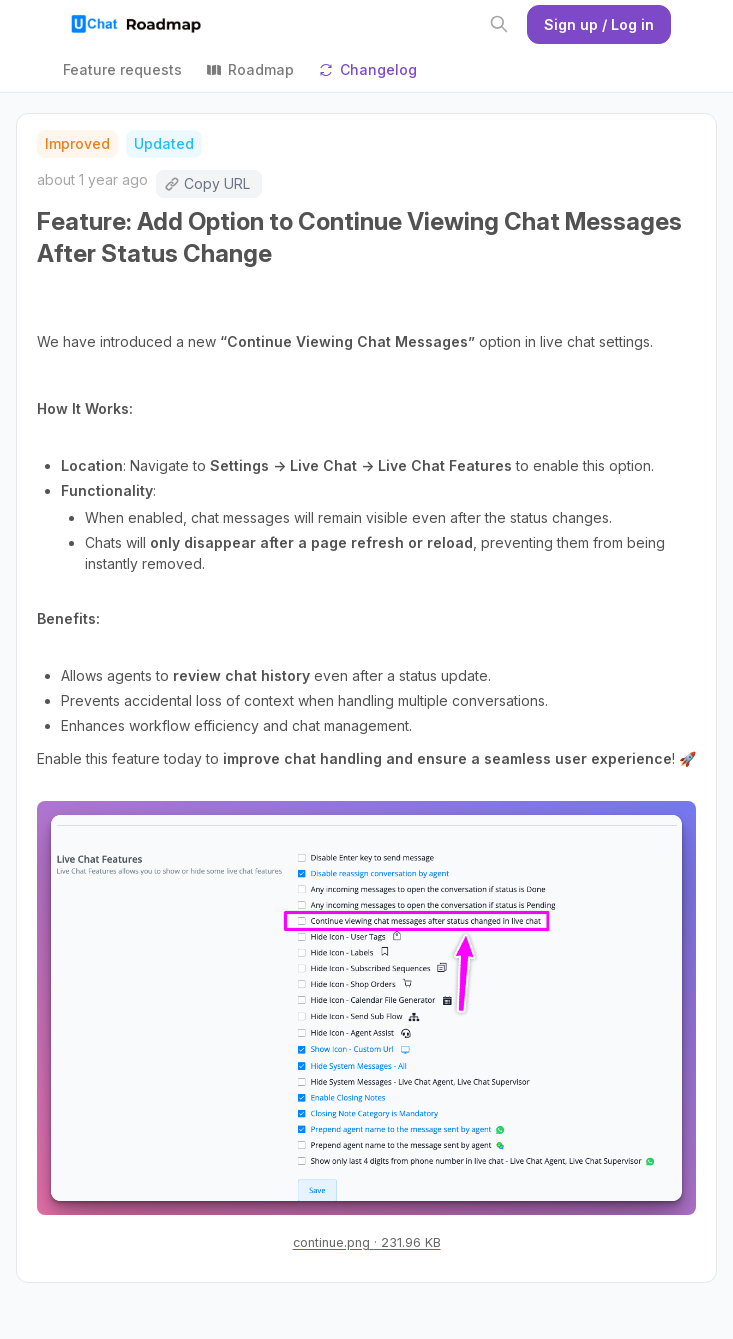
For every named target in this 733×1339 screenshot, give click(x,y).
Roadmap (250, 69)
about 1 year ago (92, 179)
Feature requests (122, 69)
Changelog (367, 69)
